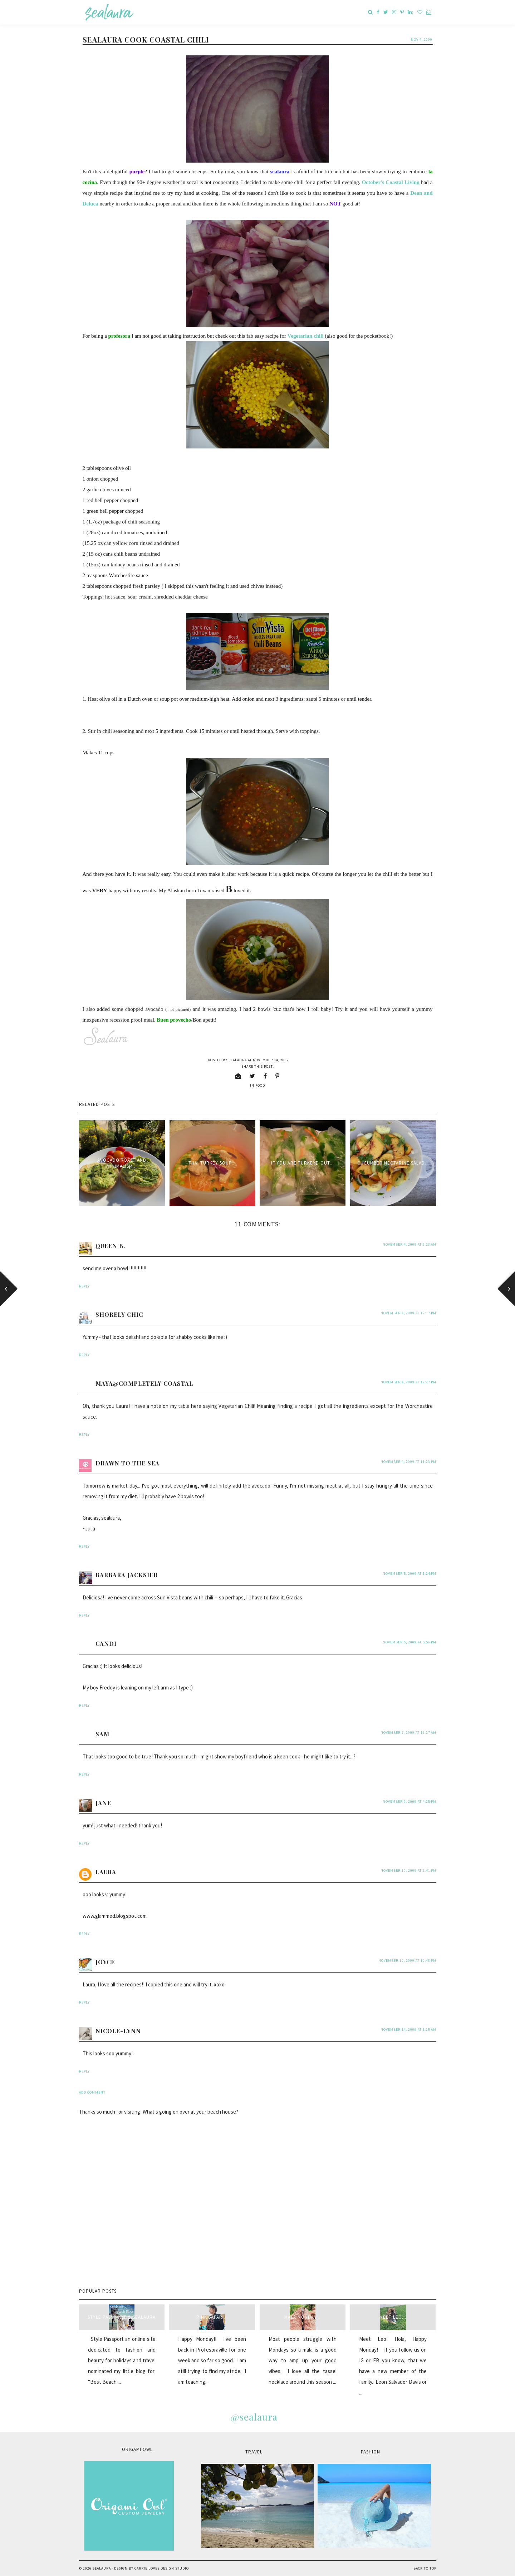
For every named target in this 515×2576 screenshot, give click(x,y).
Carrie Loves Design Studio (161, 2568)
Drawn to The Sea (127, 1463)
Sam (102, 1734)
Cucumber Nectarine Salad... (393, 1163)
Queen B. (110, 1246)
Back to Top (424, 2568)
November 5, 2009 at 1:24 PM (409, 1573)
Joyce (105, 1962)
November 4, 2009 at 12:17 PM (408, 1313)
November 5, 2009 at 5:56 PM (409, 1642)
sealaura (102, 2568)
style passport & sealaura (122, 2317)
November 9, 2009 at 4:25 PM (409, 1801)
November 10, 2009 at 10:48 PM (407, 1960)
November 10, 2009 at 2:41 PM (408, 1870)
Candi (106, 1643)
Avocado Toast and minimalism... (121, 1163)
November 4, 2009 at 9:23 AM (409, 1244)
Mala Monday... (302, 2317)
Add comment (92, 2092)
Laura (105, 1872)
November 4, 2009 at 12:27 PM (408, 1382)
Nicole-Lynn (118, 2031)
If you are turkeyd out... (302, 1163)
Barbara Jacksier (126, 1575)
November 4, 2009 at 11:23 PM (408, 1461)
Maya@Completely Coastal (144, 1383)
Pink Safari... (212, 2317)
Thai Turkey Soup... (212, 1163)
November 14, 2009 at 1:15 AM (408, 2029)
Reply (84, 1286)
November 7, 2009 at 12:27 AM (408, 1732)
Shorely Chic (119, 1314)
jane (103, 1803)
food (260, 1085)
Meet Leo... (392, 2317)
